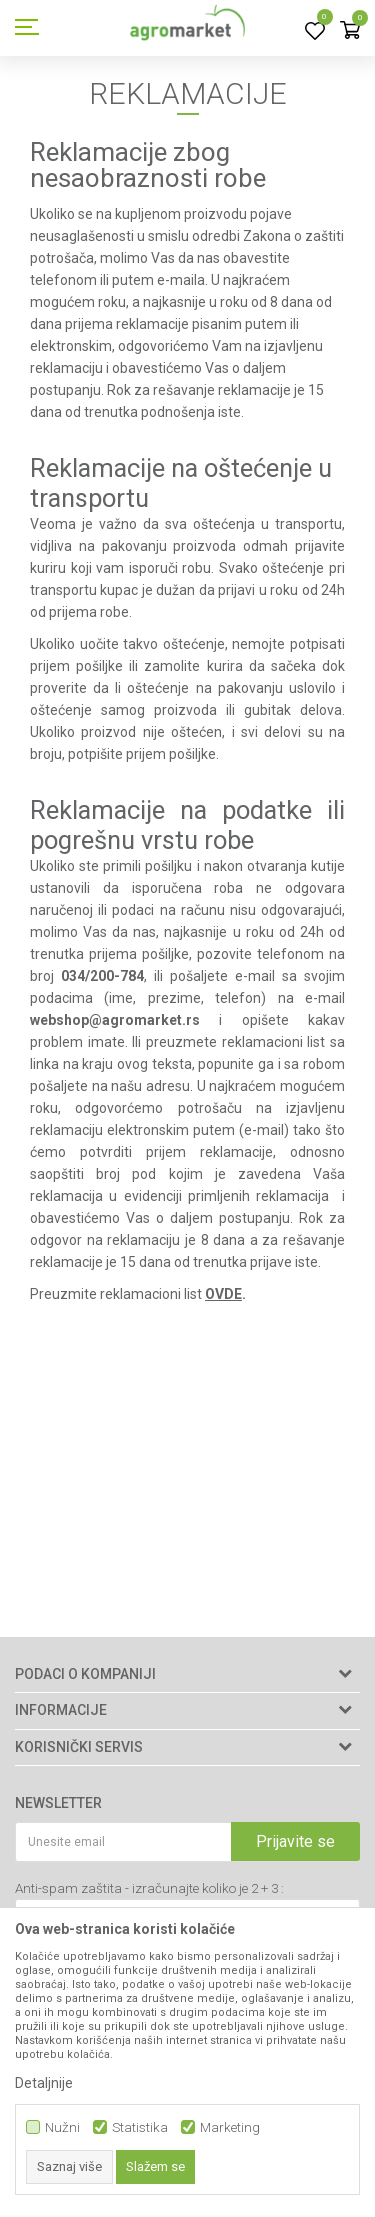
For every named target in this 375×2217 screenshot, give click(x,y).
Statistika (140, 2127)
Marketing (230, 2127)
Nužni (62, 2127)
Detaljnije (44, 2083)
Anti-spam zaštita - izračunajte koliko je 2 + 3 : (149, 1888)
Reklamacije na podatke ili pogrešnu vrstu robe (187, 825)
